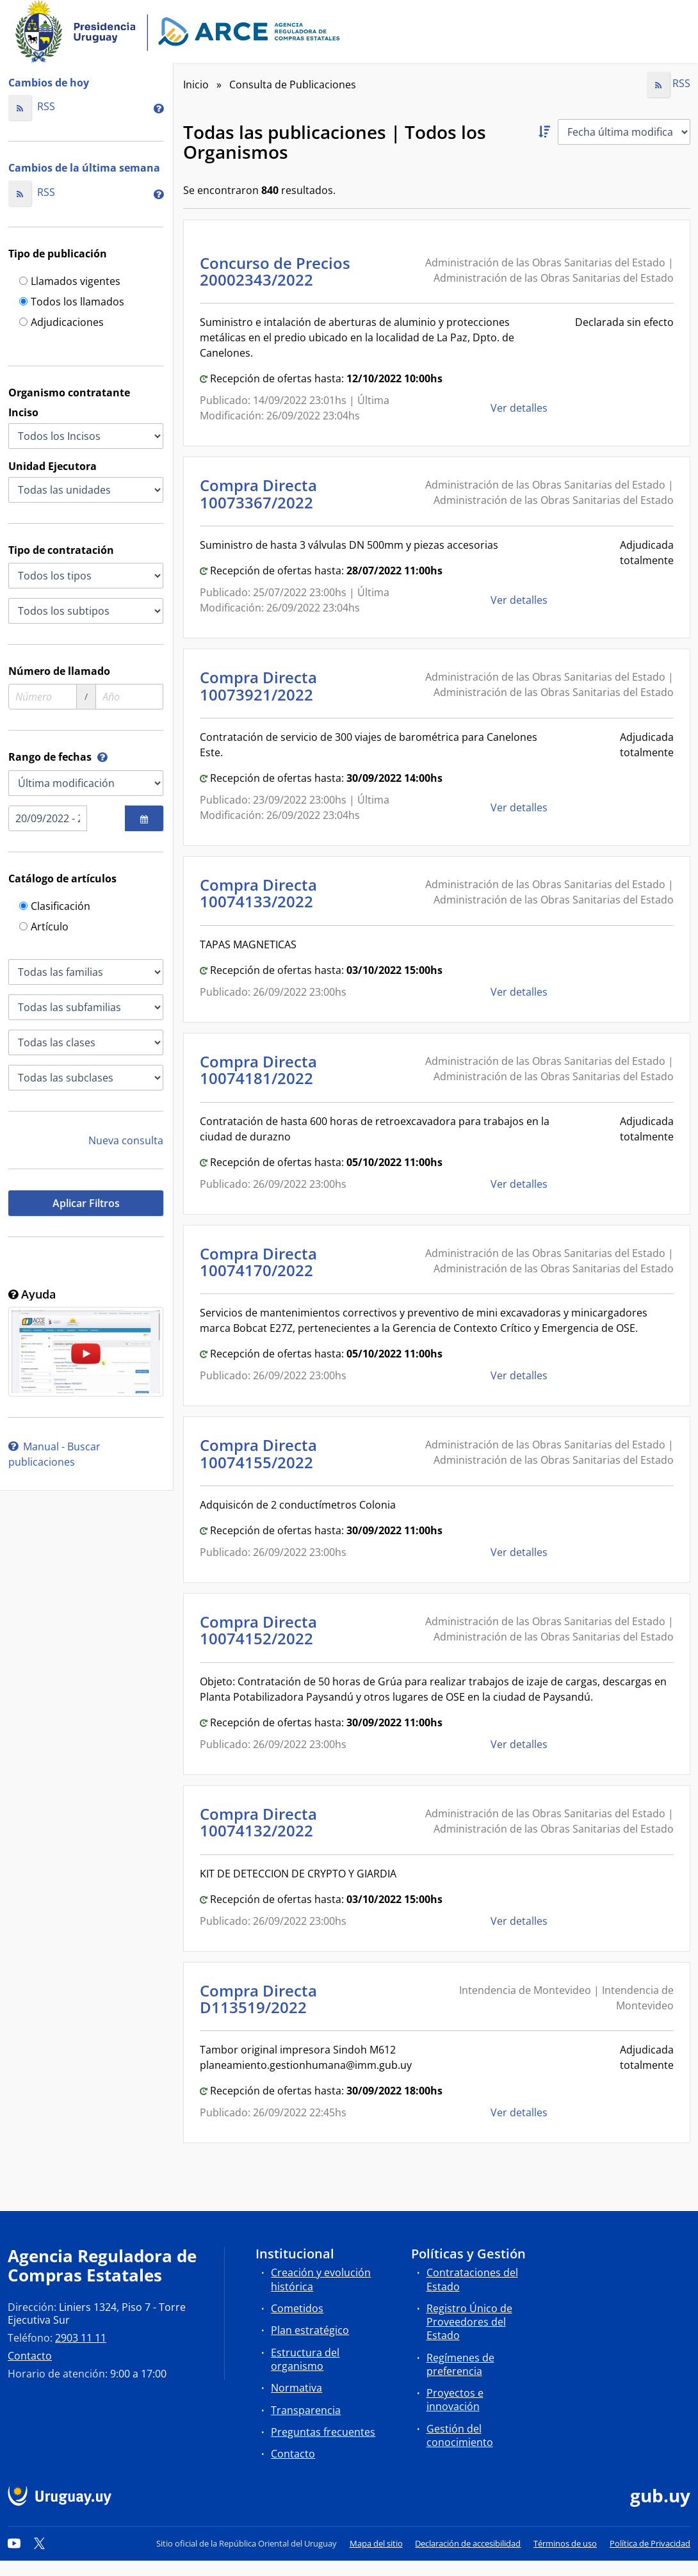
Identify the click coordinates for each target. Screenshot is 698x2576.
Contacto (30, 2356)
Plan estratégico (310, 2330)
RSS (31, 106)
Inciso (23, 412)
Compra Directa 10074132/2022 (260, 1822)
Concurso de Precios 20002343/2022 (275, 271)
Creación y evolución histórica (321, 2279)
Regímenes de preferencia (460, 2364)
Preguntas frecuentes (323, 2432)
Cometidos (297, 2308)
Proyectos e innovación (454, 2399)
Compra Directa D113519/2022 (258, 1999)
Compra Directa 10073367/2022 (260, 493)
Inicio (196, 84)
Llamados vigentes (69, 282)
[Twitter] (39, 2543)
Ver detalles (520, 408)
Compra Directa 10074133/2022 (260, 893)
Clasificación (54, 907)
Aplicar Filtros (86, 1203)
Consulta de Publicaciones (292, 84)
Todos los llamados (71, 302)
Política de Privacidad (650, 2543)
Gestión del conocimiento (459, 2435)
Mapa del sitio (376, 2543)
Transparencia (306, 2410)
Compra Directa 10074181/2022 (260, 1070)
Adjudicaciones (61, 323)
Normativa (296, 2388)
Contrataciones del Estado (472, 2279)
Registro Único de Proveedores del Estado (469, 2321)
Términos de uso (565, 2543)
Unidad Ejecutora (52, 466)
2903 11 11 (80, 2338)
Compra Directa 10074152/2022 (260, 1630)
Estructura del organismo (305, 2359)
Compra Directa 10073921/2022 (260, 685)
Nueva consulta (125, 1140)
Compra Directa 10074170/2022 (260, 1262)
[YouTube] (14, 2543)
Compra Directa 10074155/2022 (260, 1453)
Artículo (44, 927)
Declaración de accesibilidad (468, 2543)
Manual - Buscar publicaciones (54, 1454)
